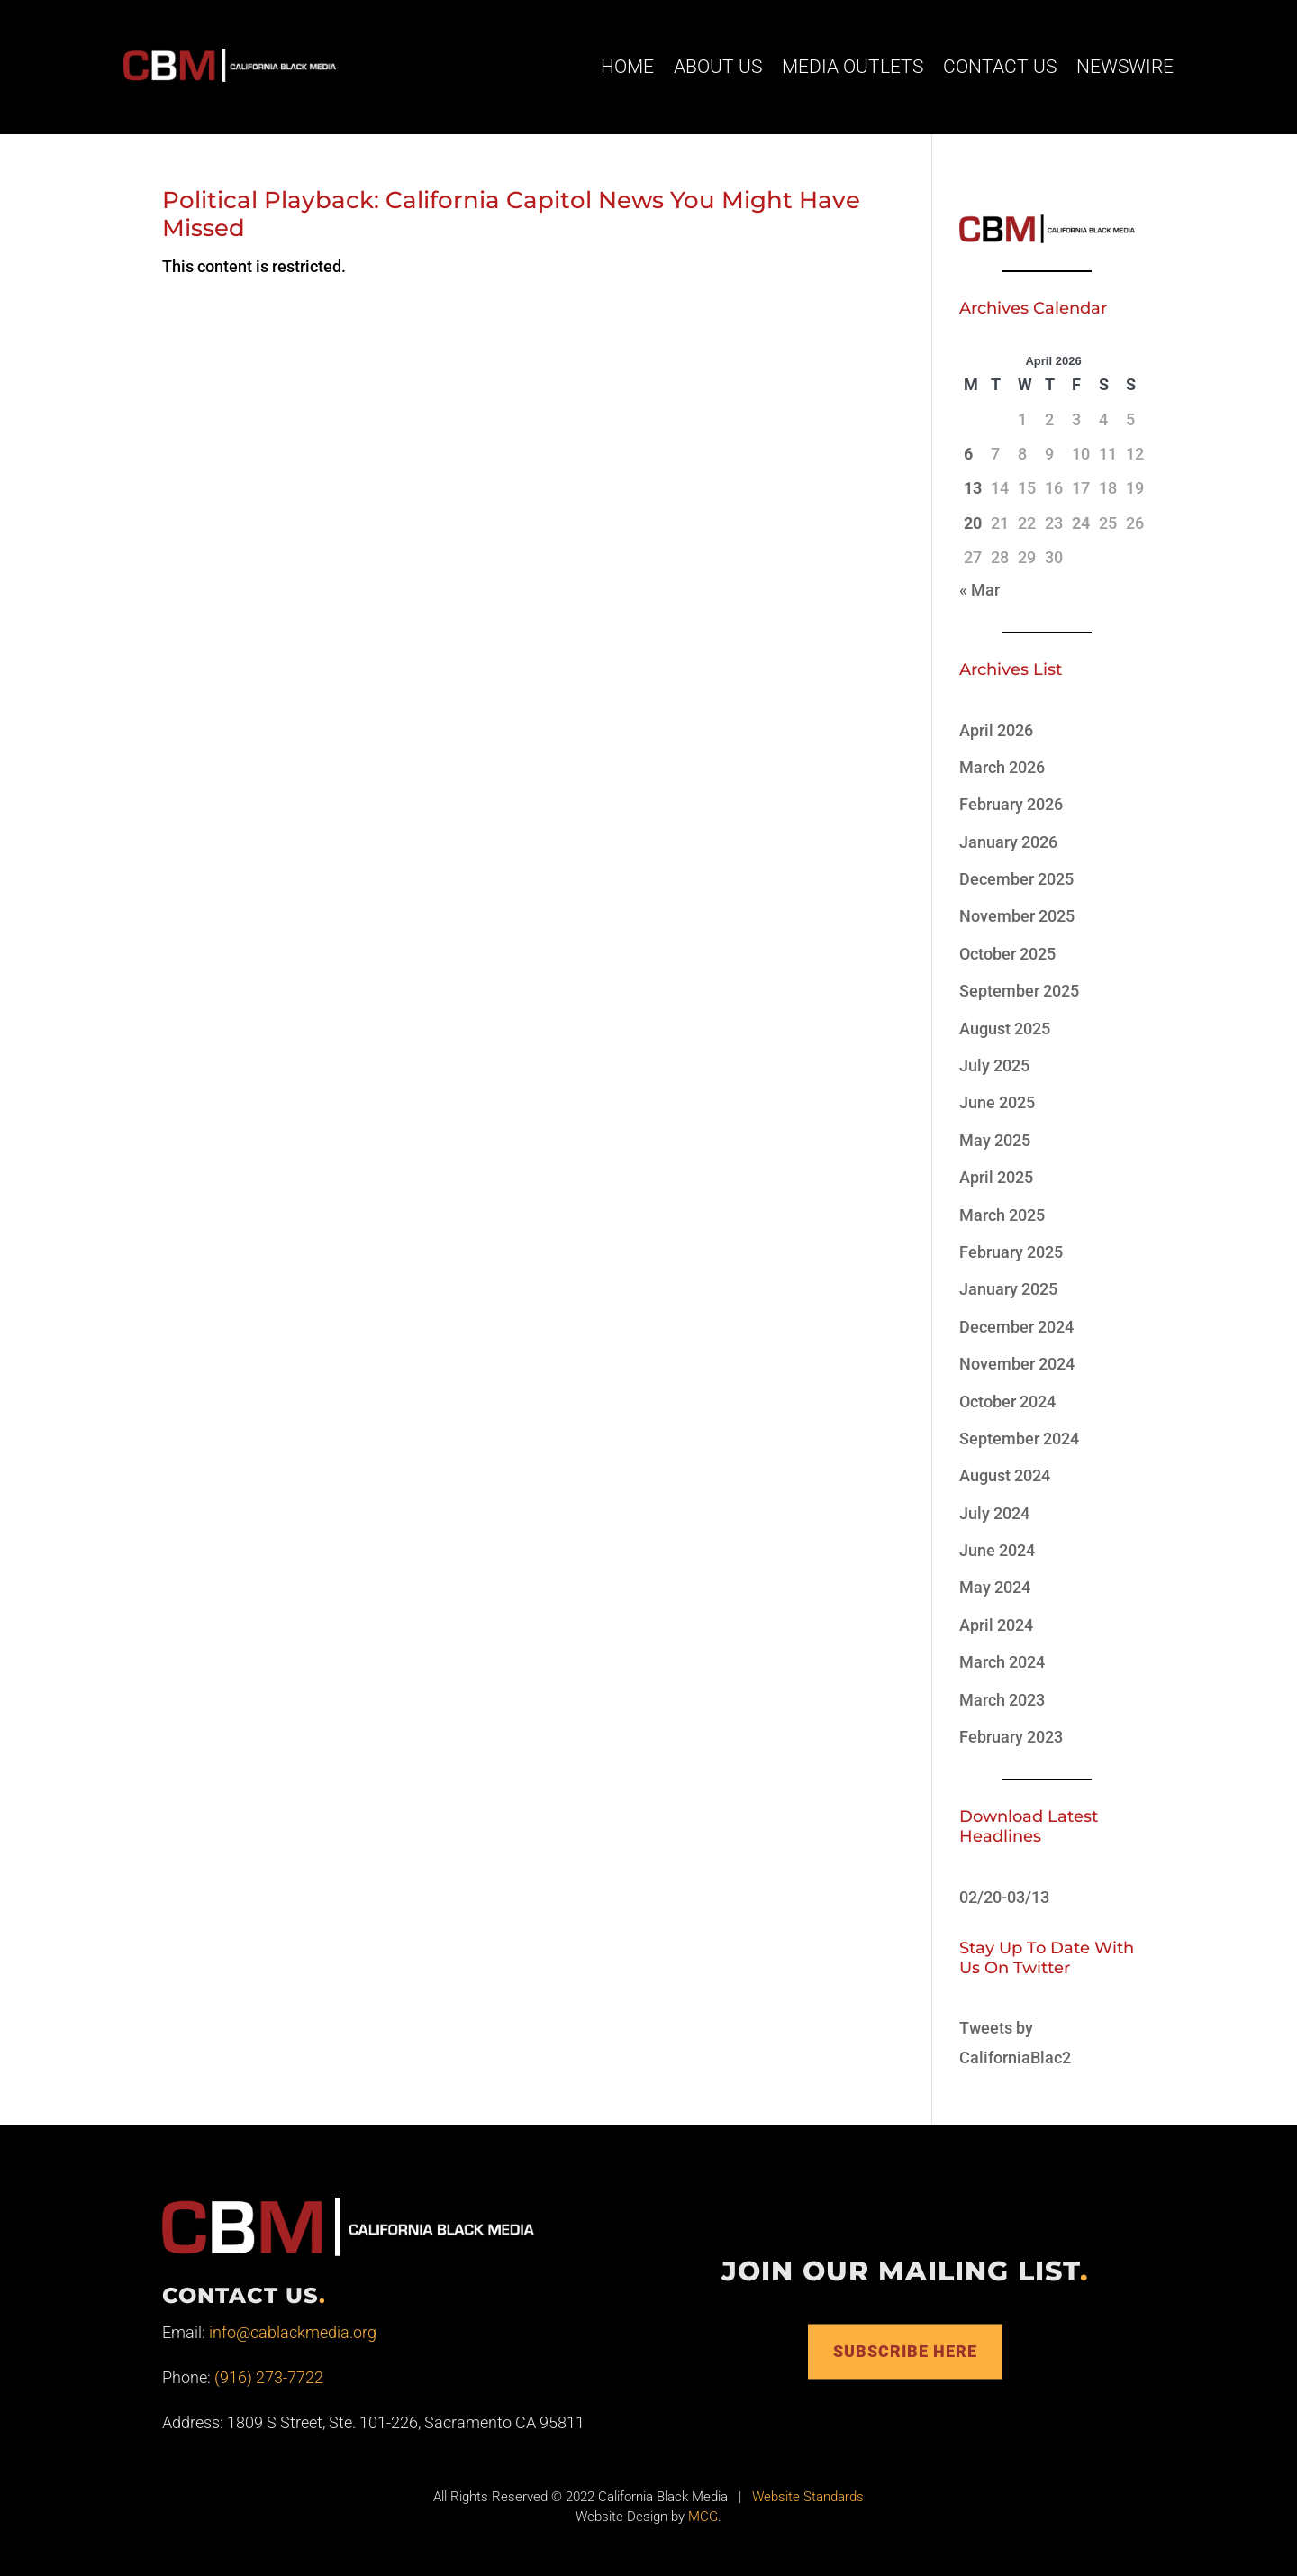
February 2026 (1011, 804)
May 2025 (994, 1140)
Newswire (1125, 66)
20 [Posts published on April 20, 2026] (973, 523)
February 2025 (1011, 1251)
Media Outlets (852, 66)
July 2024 (994, 1513)
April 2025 (996, 1177)
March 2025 (1002, 1215)
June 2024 (997, 1550)
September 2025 (1019, 990)
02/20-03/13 (1004, 1897)
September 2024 (1019, 1438)
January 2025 (1008, 1288)
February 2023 (1011, 1736)
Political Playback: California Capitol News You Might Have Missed (511, 214)
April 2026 (996, 730)
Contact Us (1000, 66)
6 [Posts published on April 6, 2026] (968, 453)
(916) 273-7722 (268, 2377)
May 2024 (994, 1587)
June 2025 (997, 1102)
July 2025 (994, 1065)
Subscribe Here (905, 2351)
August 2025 (1004, 1028)
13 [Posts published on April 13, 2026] (973, 487)
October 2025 (1007, 953)
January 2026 (1008, 842)
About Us (718, 66)
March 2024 (1002, 1661)
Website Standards (808, 2497)
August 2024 (1004, 1475)
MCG (703, 2516)
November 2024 (1017, 1363)
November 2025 (1017, 915)
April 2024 (996, 1625)
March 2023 (1002, 1699)
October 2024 (1007, 1401)
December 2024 (1016, 1326)
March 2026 (1002, 767)
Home (627, 66)
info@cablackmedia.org (292, 2332)
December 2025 (1016, 878)
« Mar (979, 589)
